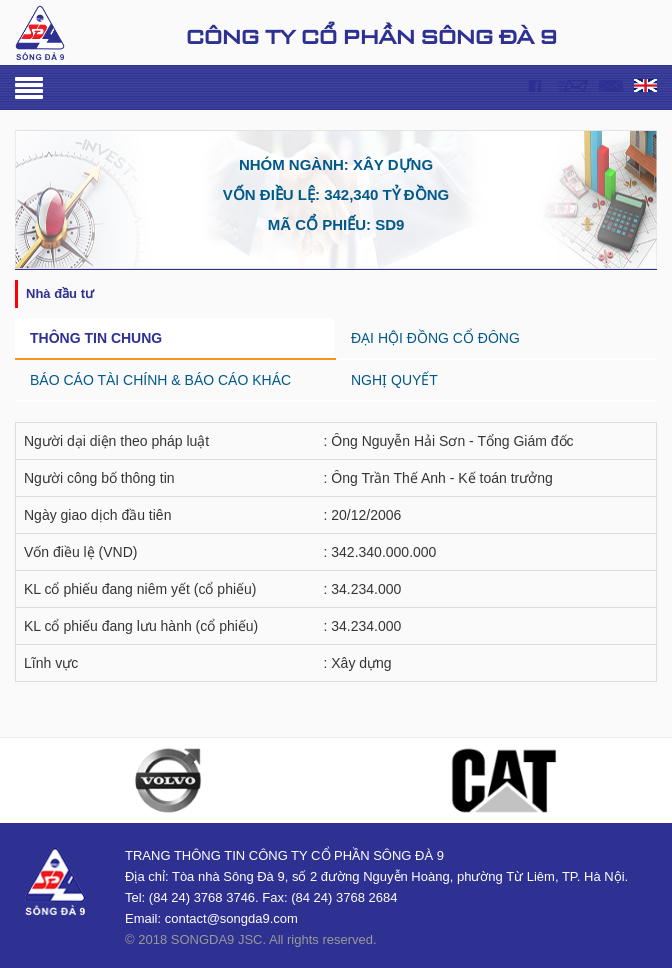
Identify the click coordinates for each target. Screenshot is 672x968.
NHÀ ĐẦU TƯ (60, 293)
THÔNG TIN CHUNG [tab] (96, 338)
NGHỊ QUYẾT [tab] (394, 380)
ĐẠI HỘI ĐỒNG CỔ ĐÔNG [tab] (435, 338)
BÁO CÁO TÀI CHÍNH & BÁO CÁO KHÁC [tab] (160, 380)
